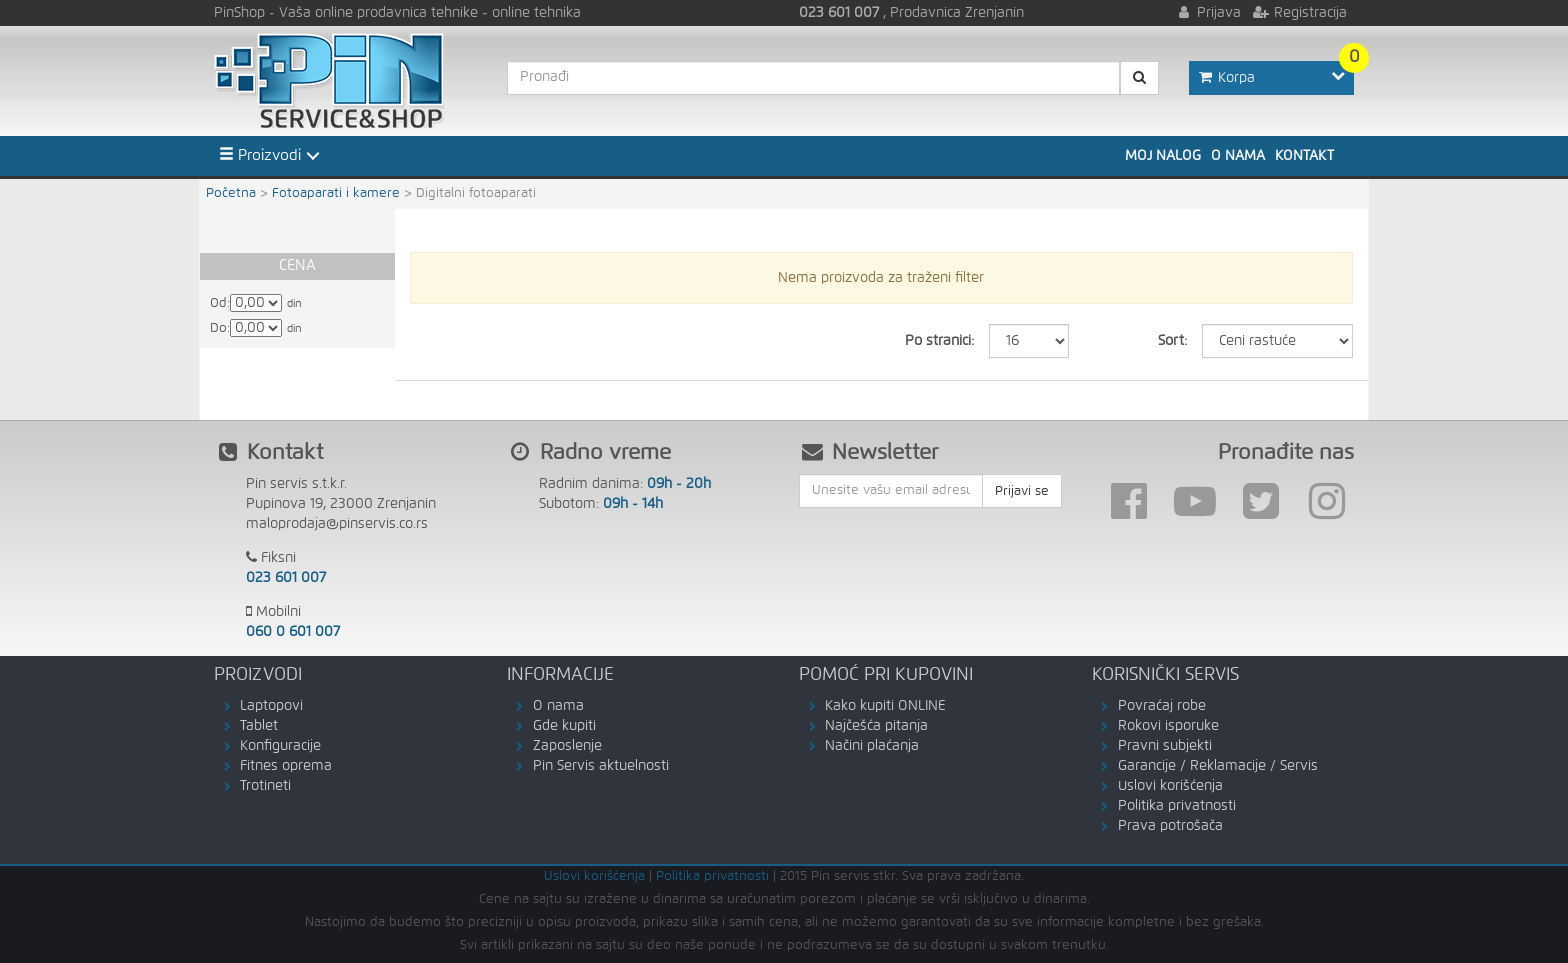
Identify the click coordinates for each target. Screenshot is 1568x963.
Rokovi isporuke (1168, 726)
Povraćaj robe (1162, 706)
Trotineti (265, 786)
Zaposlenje (567, 746)
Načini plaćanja (872, 746)
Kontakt (1304, 156)
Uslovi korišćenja (1170, 786)
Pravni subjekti (1165, 746)
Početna (231, 193)
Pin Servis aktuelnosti (601, 766)
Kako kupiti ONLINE (885, 706)
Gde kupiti (564, 726)
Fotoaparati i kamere (336, 193)
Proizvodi (260, 155)
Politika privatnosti (1177, 806)
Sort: (1172, 341)
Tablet (259, 726)
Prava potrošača (1170, 826)
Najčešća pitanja (876, 726)
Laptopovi (271, 706)
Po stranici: (939, 341)
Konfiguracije (280, 746)
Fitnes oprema (286, 766)
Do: (220, 328)
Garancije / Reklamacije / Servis (1218, 766)
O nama (1238, 156)
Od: (220, 303)
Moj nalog (1163, 156)
